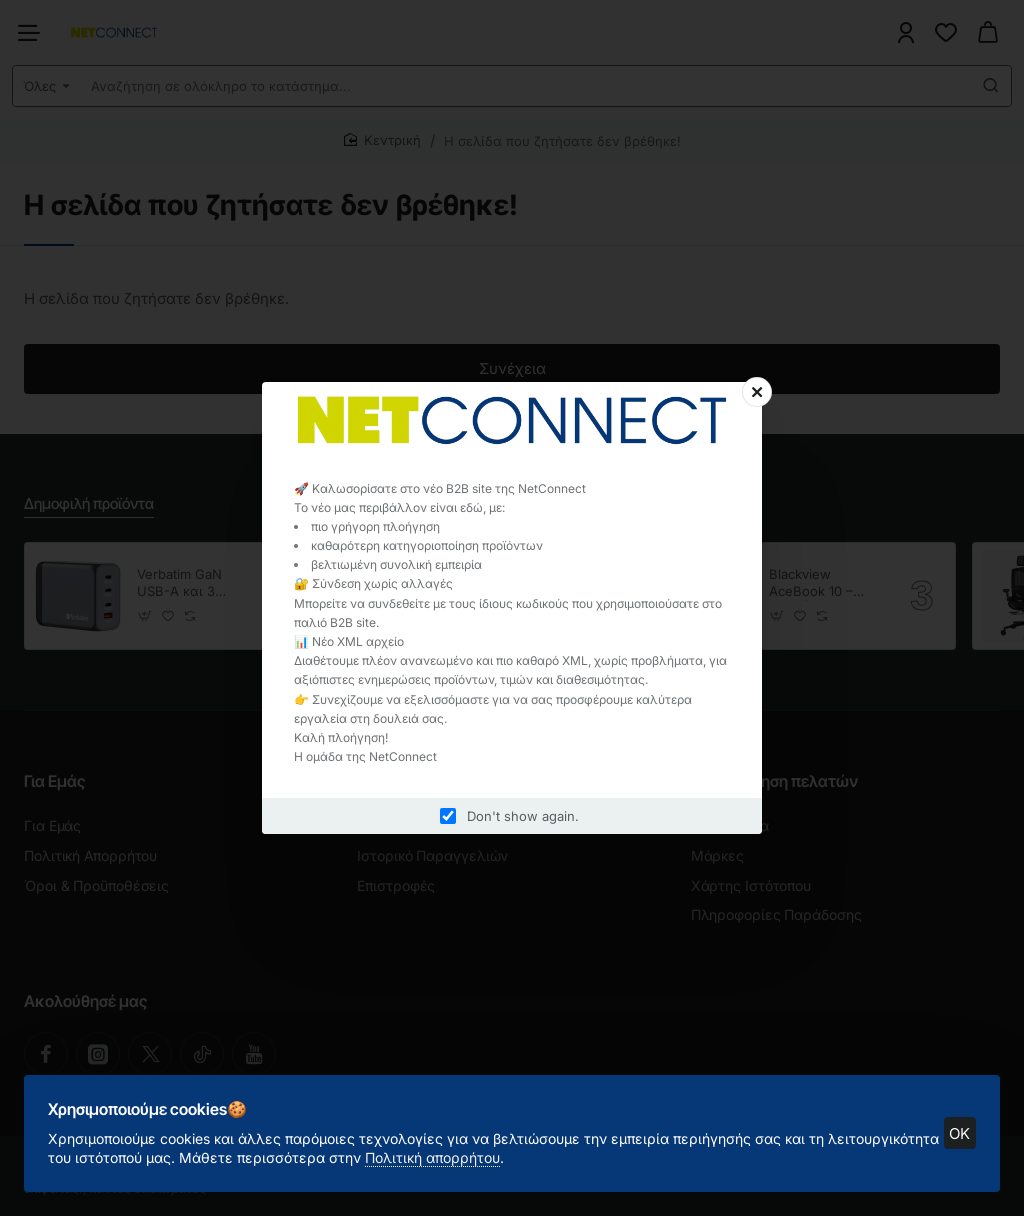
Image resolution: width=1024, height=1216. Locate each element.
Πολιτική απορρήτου (555, 1149)
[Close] (757, 392)
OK (952, 1125)
